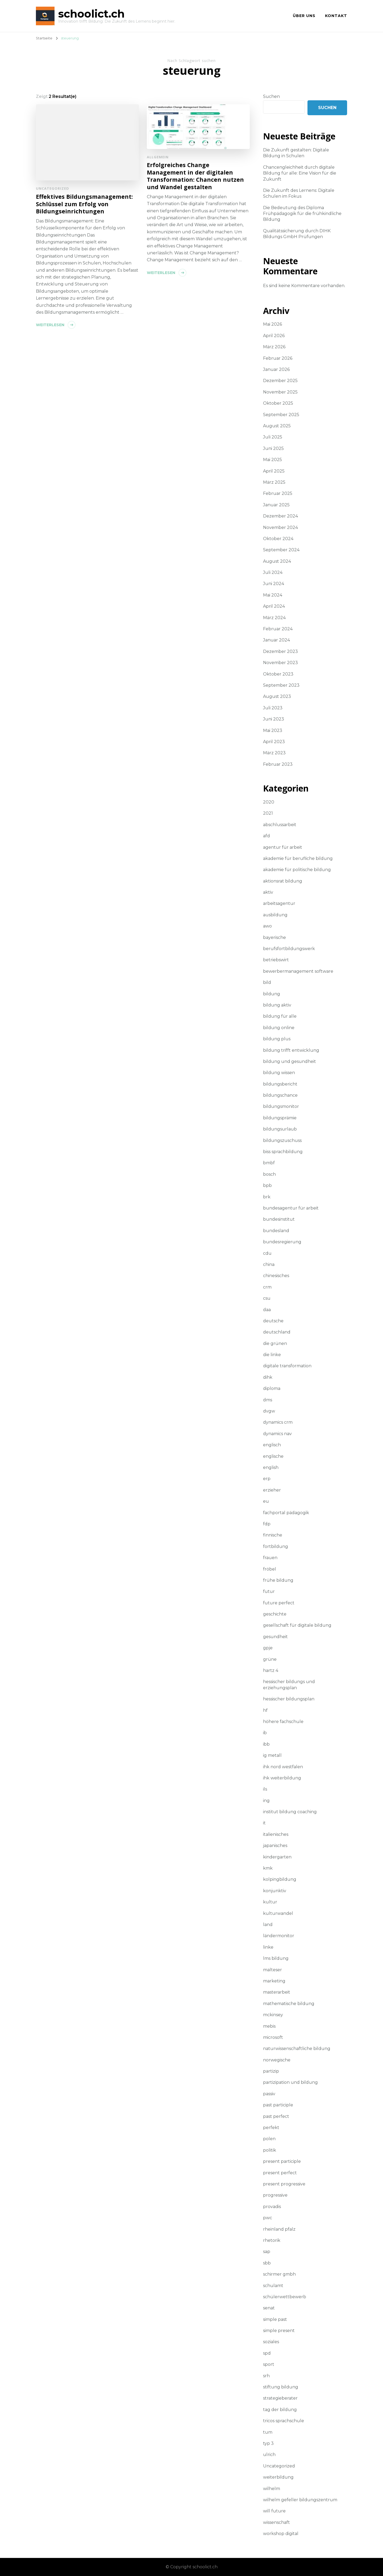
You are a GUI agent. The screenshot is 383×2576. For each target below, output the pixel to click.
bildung (271, 993)
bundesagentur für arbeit (291, 1208)
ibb (266, 1744)
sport (268, 2364)
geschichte (274, 1614)
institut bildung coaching (290, 1811)
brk (266, 1196)
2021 (268, 813)
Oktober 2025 (278, 403)
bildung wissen (279, 1072)
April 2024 (274, 606)
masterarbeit (276, 1992)
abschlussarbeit (279, 824)
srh (266, 2375)
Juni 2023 (273, 719)
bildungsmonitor (281, 1106)
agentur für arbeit (282, 847)
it (264, 1822)
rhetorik (271, 2240)
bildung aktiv (277, 1005)
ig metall (272, 1755)
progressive (275, 2195)
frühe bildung (278, 1580)
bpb (267, 1185)
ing (266, 1800)
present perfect (280, 2172)
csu (266, 1298)
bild (267, 982)
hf (265, 1710)
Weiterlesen (50, 324)
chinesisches (276, 1275)
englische (273, 1456)
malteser (272, 1969)
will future (274, 2510)
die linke (272, 1354)
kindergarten (277, 1856)
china (268, 1264)
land (268, 1924)
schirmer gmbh (279, 2274)
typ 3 (268, 2443)
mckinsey (273, 2014)
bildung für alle (280, 1016)
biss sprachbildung (283, 1151)
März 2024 (274, 617)
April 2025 (274, 471)
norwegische (276, 2060)
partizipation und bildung (290, 2082)
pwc (267, 2217)
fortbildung (275, 1546)
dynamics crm (278, 1422)
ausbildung (275, 914)
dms (267, 1399)
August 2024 (277, 561)
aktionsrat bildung (282, 881)
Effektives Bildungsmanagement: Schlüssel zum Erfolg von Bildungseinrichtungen (84, 204)
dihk (267, 1377)
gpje (268, 1647)
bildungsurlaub (280, 1129)
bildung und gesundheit (289, 1061)
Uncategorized (52, 188)
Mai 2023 (272, 730)
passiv (269, 2093)
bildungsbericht (280, 1084)
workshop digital (280, 2533)
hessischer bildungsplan (288, 1698)
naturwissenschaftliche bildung (296, 2048)
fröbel (269, 1569)
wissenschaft (276, 2522)
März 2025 (274, 482)
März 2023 (274, 752)
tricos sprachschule (283, 2420)
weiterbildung (278, 2477)
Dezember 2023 (280, 651)
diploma (271, 1388)
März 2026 (274, 346)
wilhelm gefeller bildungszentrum (300, 2499)
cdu (267, 1253)
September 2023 (281, 685)
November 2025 (280, 392)
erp (266, 1478)
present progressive (284, 2183)
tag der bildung (280, 2409)
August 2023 (277, 696)
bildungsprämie (280, 1117)
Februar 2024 (278, 628)
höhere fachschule (283, 1721)
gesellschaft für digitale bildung (297, 1625)
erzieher (272, 1490)
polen (269, 2138)
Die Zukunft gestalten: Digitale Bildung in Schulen (296, 152)
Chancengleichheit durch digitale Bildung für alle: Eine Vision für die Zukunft (299, 173)
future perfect (278, 1602)
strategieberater (280, 2398)
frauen (270, 1557)
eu (266, 1501)
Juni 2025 (273, 448)
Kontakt (336, 15)
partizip (271, 2071)
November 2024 (280, 527)
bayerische (274, 937)
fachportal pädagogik (286, 1512)
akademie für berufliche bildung (298, 858)
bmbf (269, 1162)
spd (267, 2353)
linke (268, 1947)
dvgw (269, 1411)
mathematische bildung (288, 2003)
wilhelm (271, 2488)
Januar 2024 (276, 640)
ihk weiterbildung (282, 1777)
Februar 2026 (277, 358)
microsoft (273, 2037)
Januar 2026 (276, 369)
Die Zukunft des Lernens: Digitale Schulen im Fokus (298, 193)
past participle (278, 2104)
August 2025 (277, 425)
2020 (268, 802)
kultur (270, 1901)
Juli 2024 (272, 572)
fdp (266, 1523)
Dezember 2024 (280, 516)
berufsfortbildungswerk (289, 948)
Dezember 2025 (280, 380)
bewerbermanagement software (298, 971)
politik (269, 2150)
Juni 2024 (273, 583)
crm (267, 1287)
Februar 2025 (277, 493)
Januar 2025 (276, 504)
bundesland (276, 1230)
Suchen (271, 96)
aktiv (268, 892)
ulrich (269, 2454)
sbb (267, 2263)
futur (269, 1591)
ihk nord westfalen (283, 1766)
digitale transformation (287, 1365)
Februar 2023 (278, 764)
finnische (272, 1535)
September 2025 (281, 414)
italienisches (275, 1834)
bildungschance (280, 1095)
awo (267, 926)
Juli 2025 (272, 437)
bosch (269, 1174)
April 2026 (274, 335)
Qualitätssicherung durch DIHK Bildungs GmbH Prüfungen (297, 233)
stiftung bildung (280, 2386)
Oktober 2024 (278, 538)
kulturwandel (278, 1913)
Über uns (304, 15)
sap (266, 2251)
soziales (271, 2341)
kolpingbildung (279, 1879)
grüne (270, 1659)
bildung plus (276, 1038)
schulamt (273, 2285)
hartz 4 (270, 1670)
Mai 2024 (272, 595)
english (270, 1467)
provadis (272, 2206)
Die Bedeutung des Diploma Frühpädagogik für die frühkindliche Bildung (302, 213)
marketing (274, 1980)
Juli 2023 (272, 707)
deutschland (276, 1332)
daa (267, 1309)
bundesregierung (282, 1241)
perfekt (271, 2127)
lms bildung (276, 1958)
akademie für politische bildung (297, 869)
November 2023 (280, 662)
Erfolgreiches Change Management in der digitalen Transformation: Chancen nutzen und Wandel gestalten (195, 176)
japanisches (275, 1845)
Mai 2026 (272, 324)
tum (267, 2432)
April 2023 (274, 741)
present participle (282, 2161)
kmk (268, 1868)
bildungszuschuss (282, 1140)
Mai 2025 (272, 459)
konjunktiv (274, 1890)
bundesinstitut (279, 1219)
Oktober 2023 (278, 674)
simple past (275, 2319)
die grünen (275, 1343)
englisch (272, 1444)
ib (265, 1732)
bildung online (278, 1027)
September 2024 (281, 549)
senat (269, 2307)
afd (266, 835)
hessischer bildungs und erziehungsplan (289, 1684)
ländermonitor (278, 1935)
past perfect (276, 2116)
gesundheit (275, 1636)
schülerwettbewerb (284, 2296)
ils (265, 1789)
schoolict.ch (91, 13)
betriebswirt (276, 959)
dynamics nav (277, 1433)
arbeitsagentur (279, 903)
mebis (269, 2026)
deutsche (273, 1320)
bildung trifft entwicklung (291, 1050)
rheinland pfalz (279, 2229)
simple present (279, 2330)
